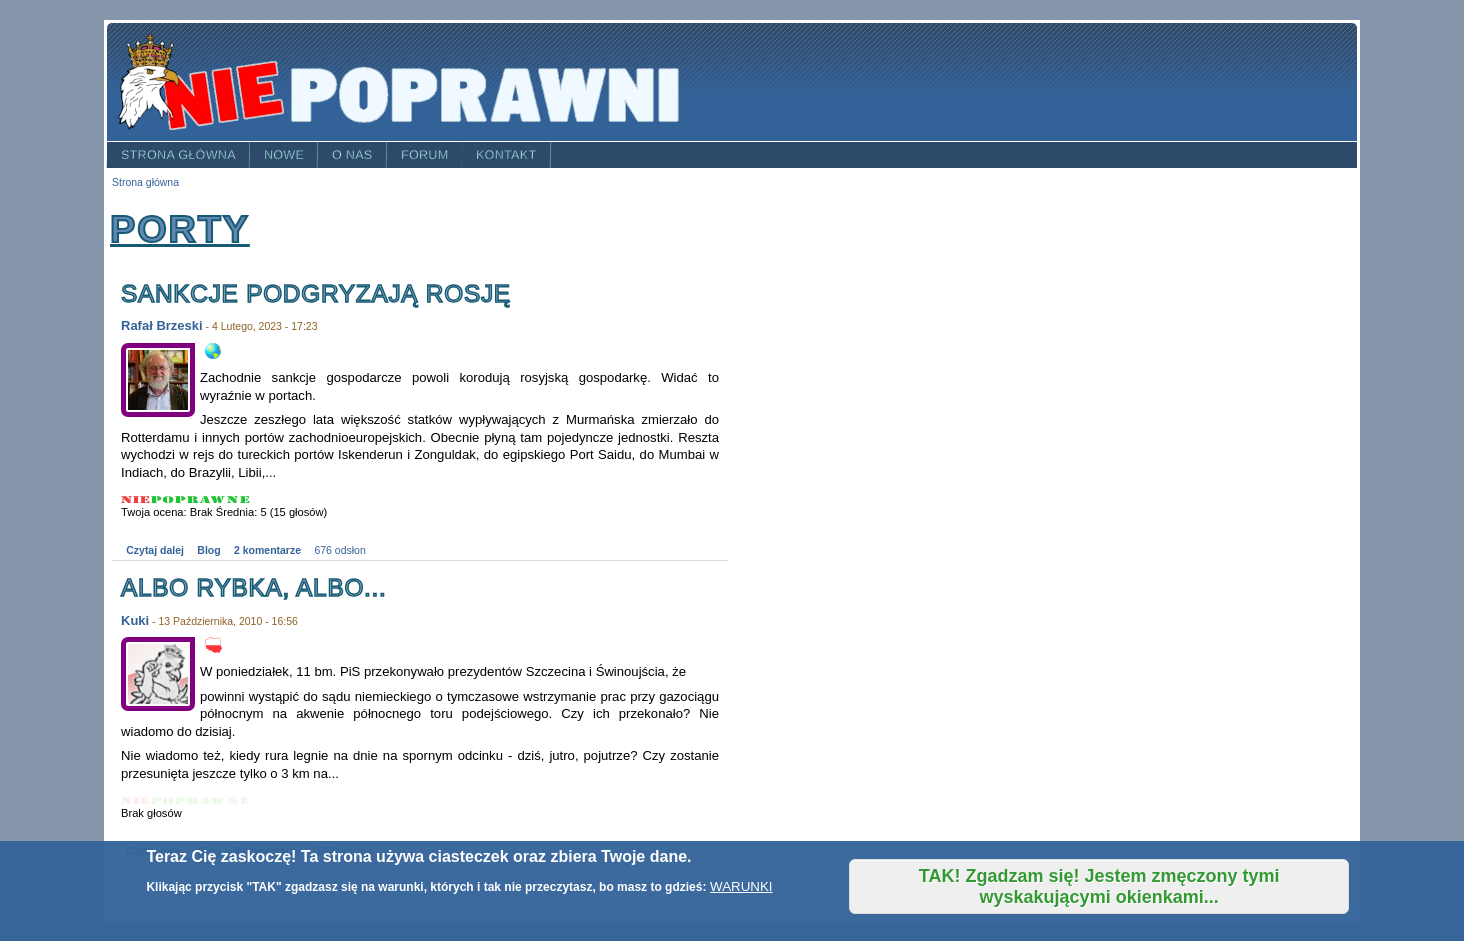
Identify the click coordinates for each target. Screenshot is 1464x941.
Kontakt (506, 155)
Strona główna (178, 155)
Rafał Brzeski (162, 325)
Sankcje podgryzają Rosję (316, 293)
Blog (208, 550)
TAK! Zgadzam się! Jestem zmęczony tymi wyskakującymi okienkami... (1099, 886)
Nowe (284, 155)
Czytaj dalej (155, 550)
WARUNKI (741, 886)
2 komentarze (267, 550)
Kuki (135, 620)
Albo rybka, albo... (254, 587)
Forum (425, 155)
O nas (352, 155)
